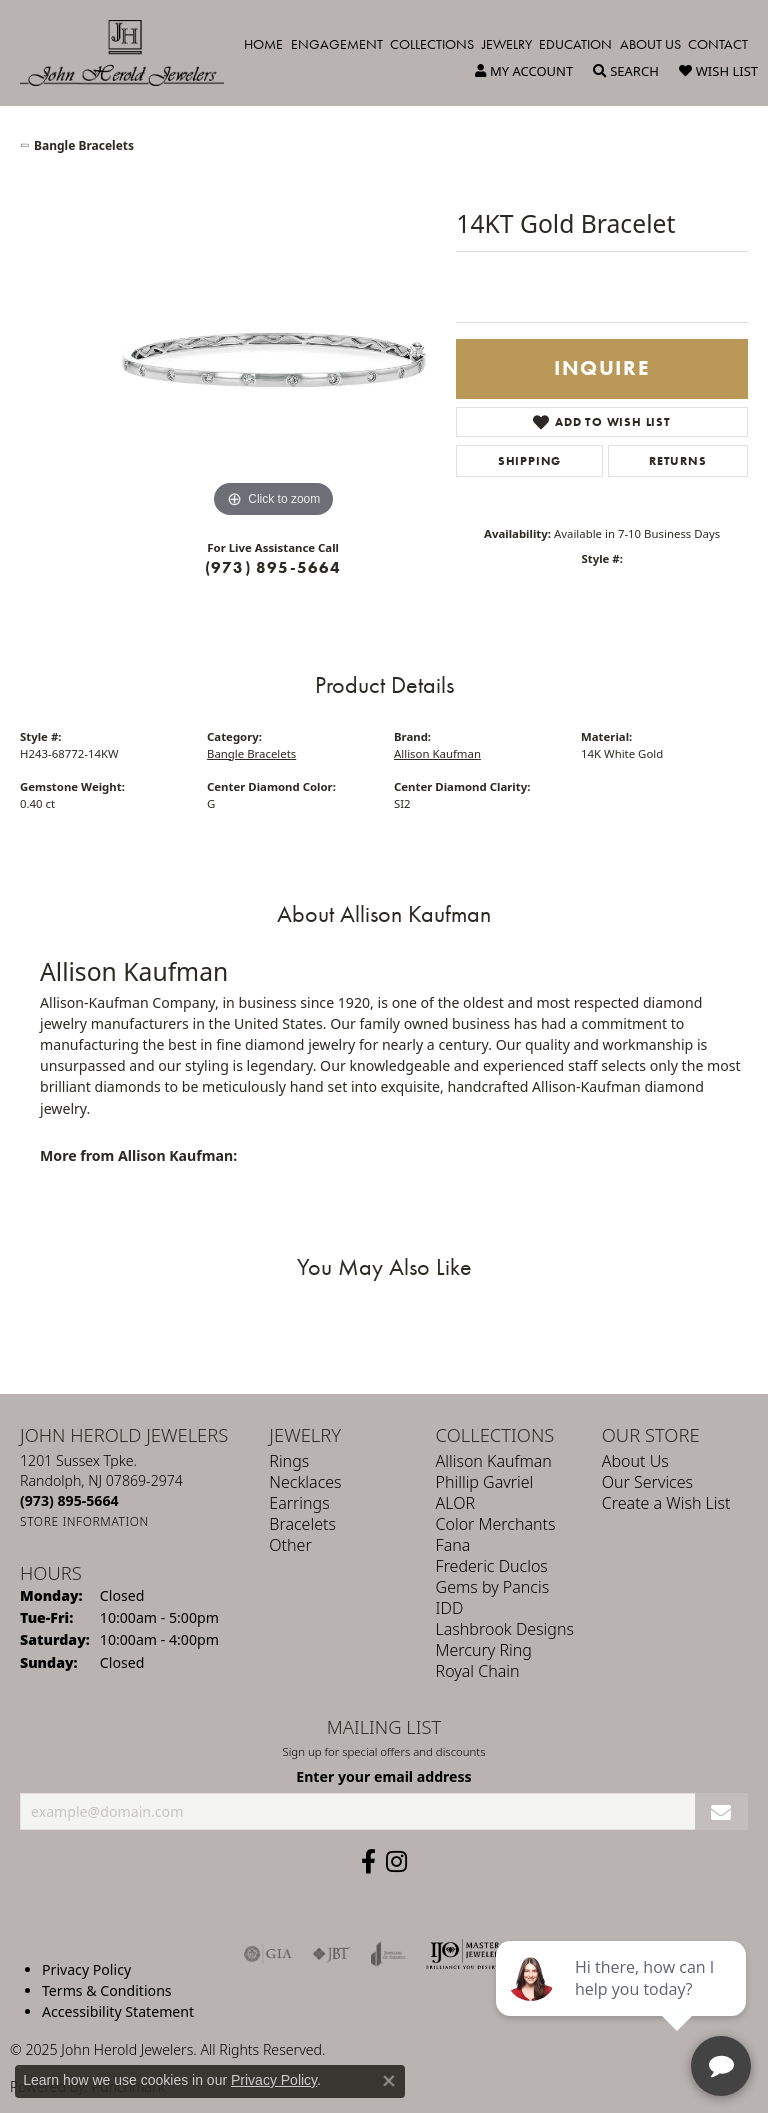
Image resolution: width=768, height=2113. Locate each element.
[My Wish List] (718, 71)
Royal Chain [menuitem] (478, 1671)
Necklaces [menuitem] (305, 1482)
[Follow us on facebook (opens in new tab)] (368, 1862)
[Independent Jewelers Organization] (465, 1954)
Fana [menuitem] (453, 1545)
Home (263, 44)
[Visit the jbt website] (331, 1954)
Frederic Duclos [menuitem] (492, 1566)
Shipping (529, 461)
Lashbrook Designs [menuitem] (505, 1629)
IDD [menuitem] (450, 1608)
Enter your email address (383, 1775)
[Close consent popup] (389, 2081)
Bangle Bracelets (84, 145)
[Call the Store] (69, 1500)
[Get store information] (84, 1521)
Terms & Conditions (107, 1990)
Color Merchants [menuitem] (496, 1524)
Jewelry (507, 44)
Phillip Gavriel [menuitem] (485, 1482)
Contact (718, 44)
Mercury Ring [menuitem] (484, 1650)
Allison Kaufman (437, 753)
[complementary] (623, 2003)
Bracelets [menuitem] (302, 1524)
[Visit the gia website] (268, 1954)
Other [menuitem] (290, 1545)
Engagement (337, 44)
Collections (432, 44)
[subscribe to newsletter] (721, 1811)
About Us (650, 44)
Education (575, 44)
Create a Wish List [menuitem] (666, 1503)
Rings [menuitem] (289, 1461)
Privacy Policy (86, 1969)
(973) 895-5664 (273, 567)
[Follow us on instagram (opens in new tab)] (396, 1862)
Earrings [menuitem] (299, 1503)
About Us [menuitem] (635, 1461)
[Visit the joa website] (388, 1954)
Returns (678, 461)
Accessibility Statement (118, 2011)
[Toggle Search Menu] (626, 71)
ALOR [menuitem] (456, 1503)
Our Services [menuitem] (647, 1482)
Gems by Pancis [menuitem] (493, 1587)
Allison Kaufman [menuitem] (494, 1461)
